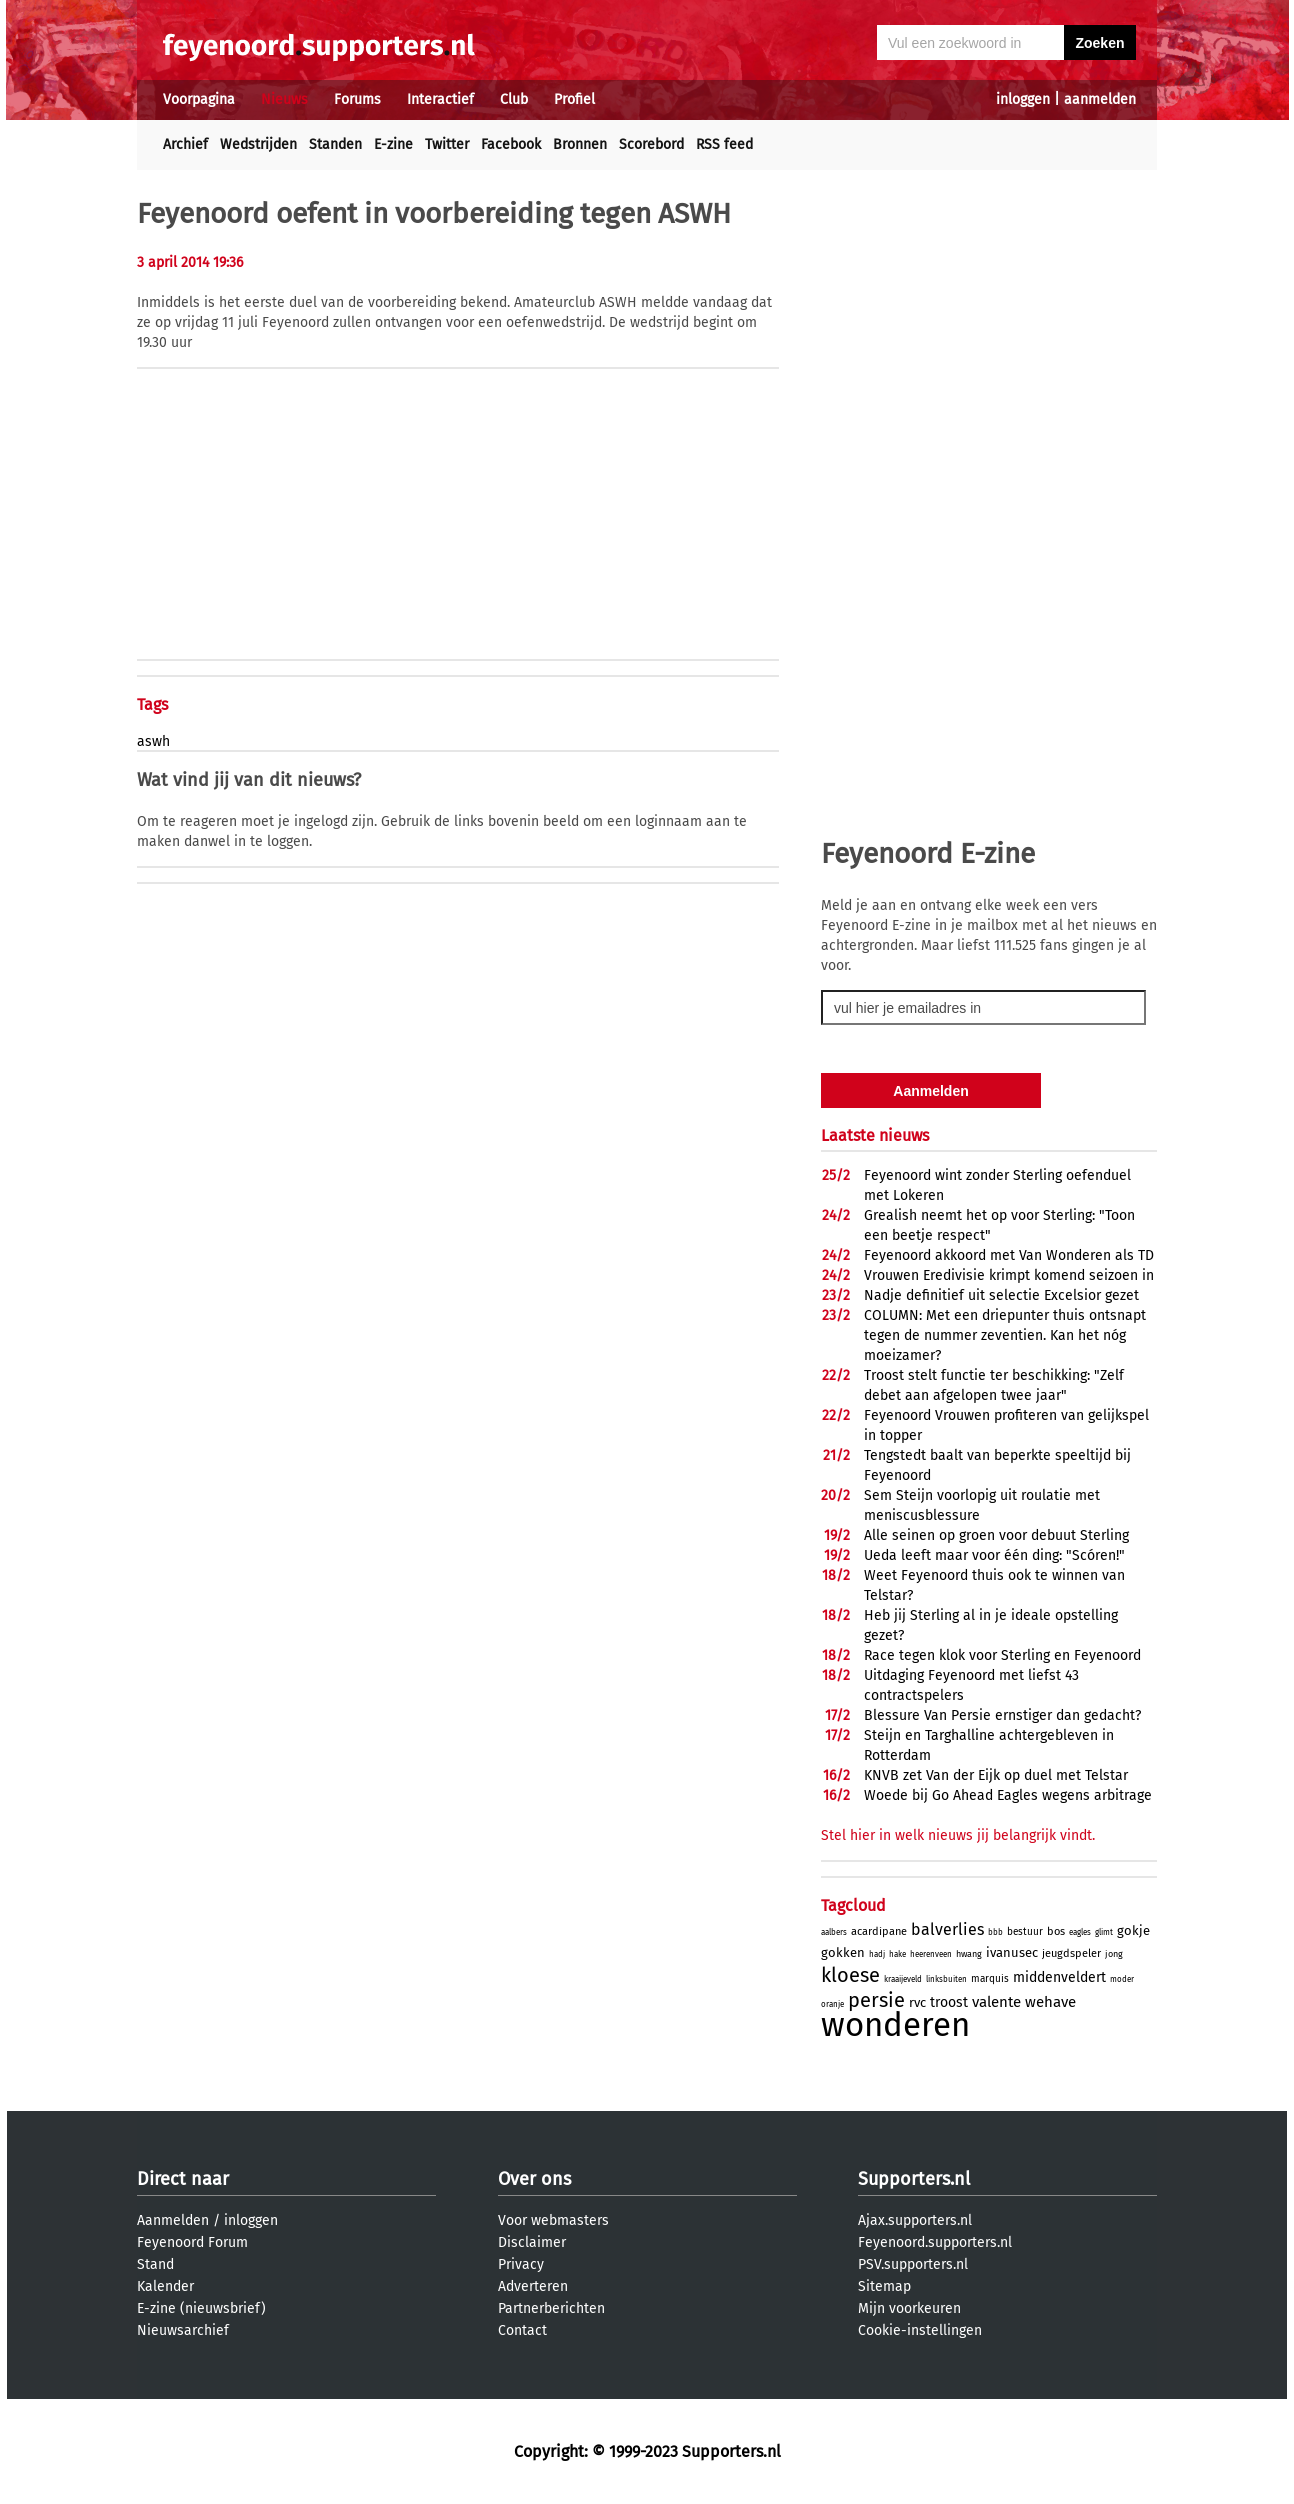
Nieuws (284, 99)
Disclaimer (532, 2242)
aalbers (834, 1932)
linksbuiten (946, 1979)
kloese (850, 1975)
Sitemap (884, 2286)
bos (1056, 1931)
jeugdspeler (1071, 1953)
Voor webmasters (553, 2220)
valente (996, 2002)
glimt (1104, 1932)
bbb (995, 1932)
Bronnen (580, 144)
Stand (155, 2264)
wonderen (895, 2025)
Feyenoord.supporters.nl (935, 2242)
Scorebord (651, 144)
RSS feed (724, 144)
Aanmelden (173, 2220)
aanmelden (1100, 99)
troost (949, 2002)
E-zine (393, 144)
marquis (990, 1979)
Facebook (511, 144)
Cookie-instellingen (920, 2330)
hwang (969, 1954)
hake (897, 1954)
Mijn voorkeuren (909, 2308)
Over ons (534, 2179)
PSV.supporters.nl (913, 2264)
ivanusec (1012, 1952)
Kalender (165, 2286)
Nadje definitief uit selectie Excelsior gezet (1001, 1295)
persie (876, 2000)
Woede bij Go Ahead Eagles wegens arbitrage (1008, 1795)
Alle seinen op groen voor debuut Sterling (996, 1535)
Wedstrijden (258, 144)
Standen (335, 144)
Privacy (521, 2264)
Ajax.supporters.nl (915, 2220)
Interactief (440, 99)
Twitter (447, 144)
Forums (357, 99)
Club (514, 99)
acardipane (879, 1931)
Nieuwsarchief (183, 2330)
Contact (522, 2330)
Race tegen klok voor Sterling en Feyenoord (1002, 1655)
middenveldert (1059, 1977)
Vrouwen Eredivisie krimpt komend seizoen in (1009, 1275)
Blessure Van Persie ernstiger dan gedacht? (1002, 1715)
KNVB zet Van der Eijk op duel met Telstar (996, 1775)
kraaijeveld (903, 1979)
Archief (185, 144)
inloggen (1023, 99)
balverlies (947, 1929)
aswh (153, 741)
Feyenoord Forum (192, 2242)
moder (1122, 1979)
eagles (1080, 1932)
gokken (843, 1952)
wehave (1050, 2002)
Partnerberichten (551, 2308)
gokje (1133, 1930)
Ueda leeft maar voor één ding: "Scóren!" (994, 1555)
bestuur (1025, 1932)
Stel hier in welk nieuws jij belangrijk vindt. (958, 1835)
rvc (917, 2002)
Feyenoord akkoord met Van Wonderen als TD (1009, 1255)
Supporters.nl (914, 2179)
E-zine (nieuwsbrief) (201, 2308)
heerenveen (931, 1954)
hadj (877, 1954)
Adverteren (533, 2286)
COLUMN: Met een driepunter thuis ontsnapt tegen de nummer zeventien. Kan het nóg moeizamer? (1005, 1335)
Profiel (574, 99)
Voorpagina (199, 99)
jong (1114, 1954)
